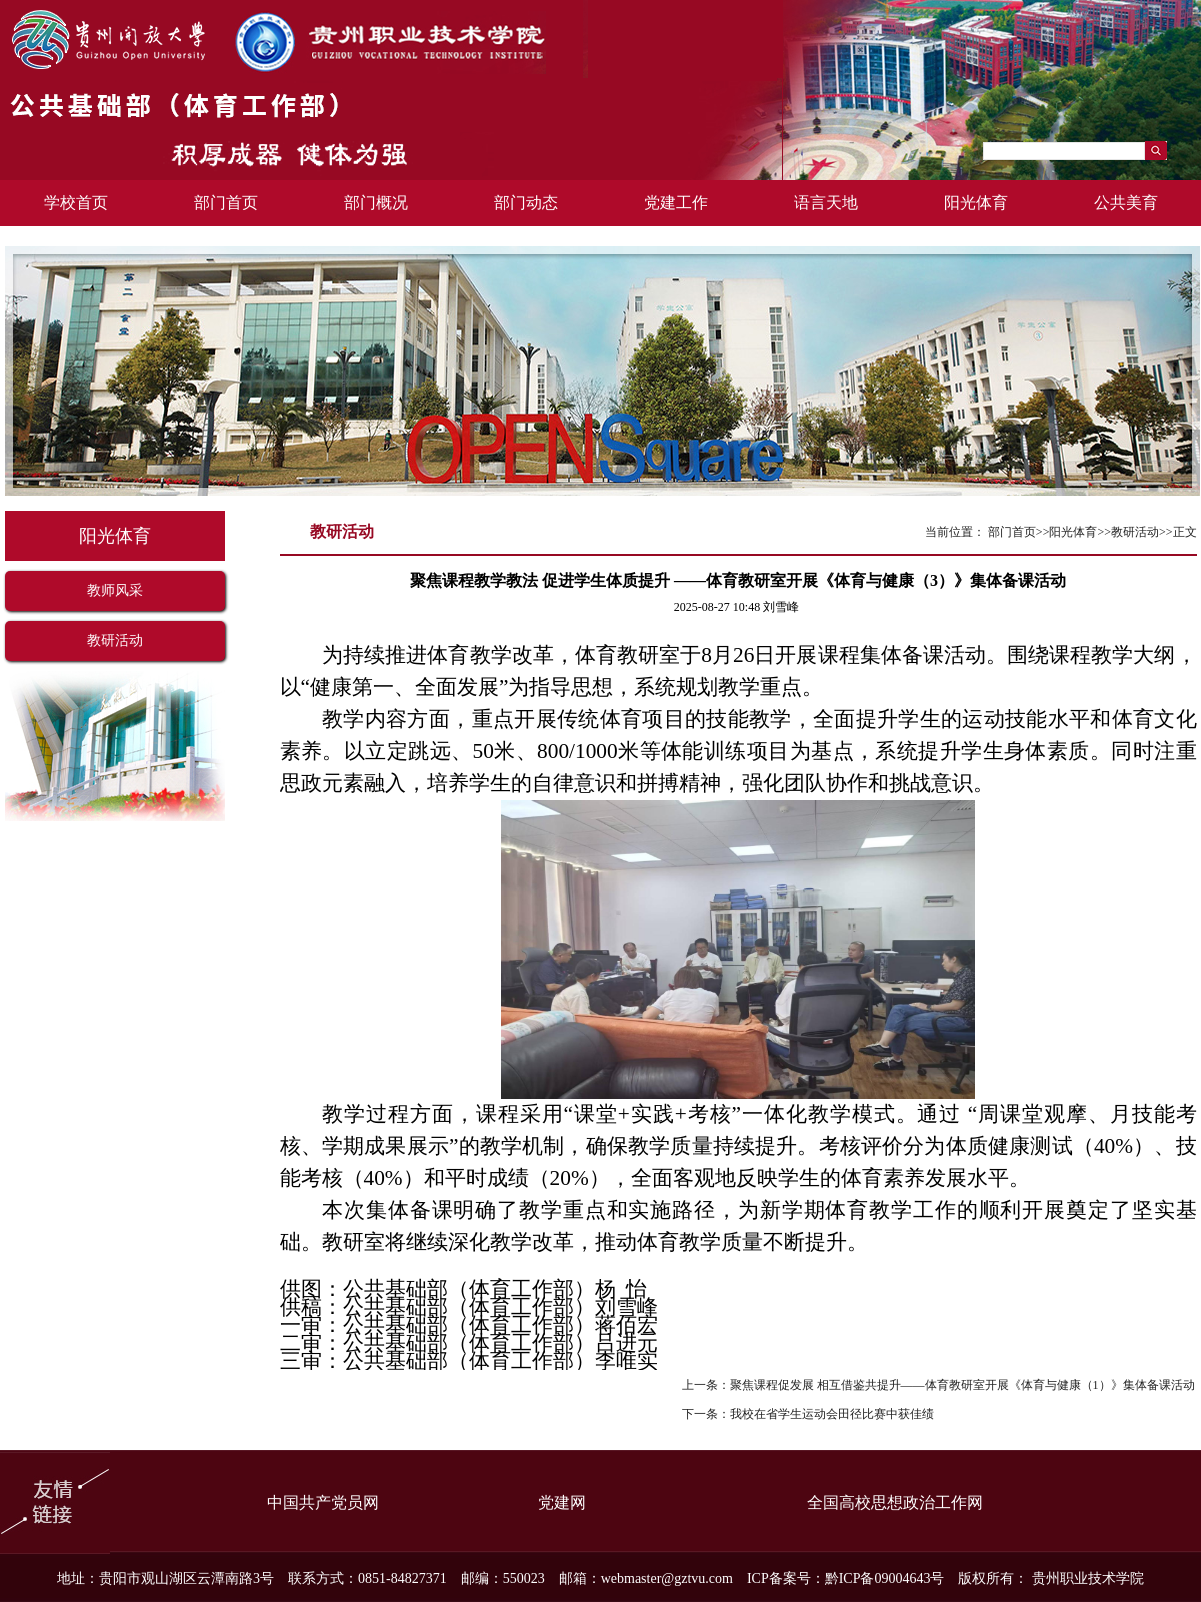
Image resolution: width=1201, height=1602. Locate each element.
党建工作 (676, 202)
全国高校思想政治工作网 (895, 1502)
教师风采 (115, 590)
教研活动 (115, 640)
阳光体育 (976, 202)
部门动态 (526, 202)
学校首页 (76, 202)
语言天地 (826, 202)
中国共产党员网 (323, 1502)
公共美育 (1126, 202)
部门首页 (226, 202)
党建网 (562, 1502)
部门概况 (376, 202)
